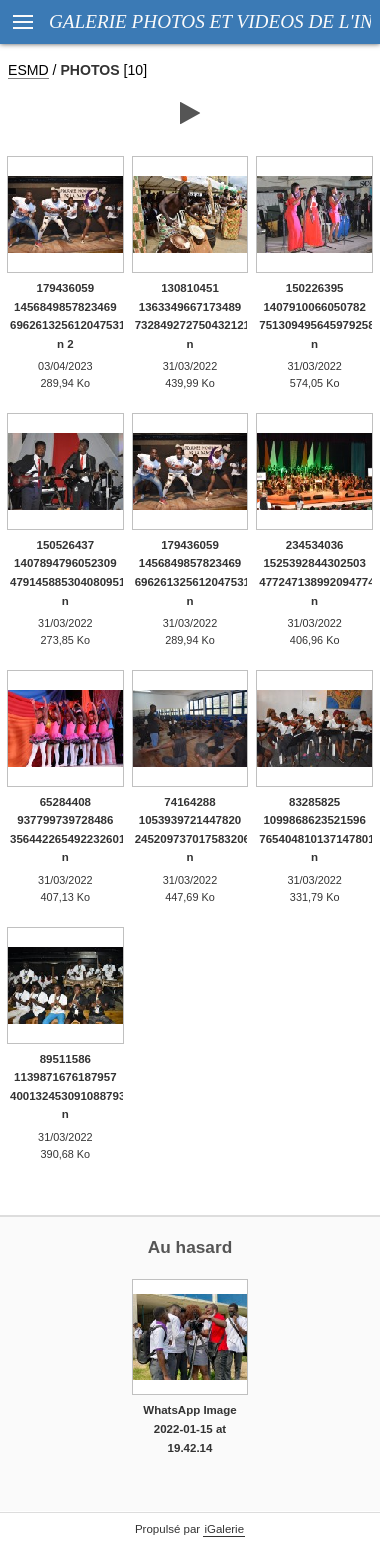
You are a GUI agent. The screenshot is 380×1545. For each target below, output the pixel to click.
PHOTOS (89, 70)
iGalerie (224, 1529)
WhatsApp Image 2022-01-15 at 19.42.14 (189, 1428)
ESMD (28, 70)
